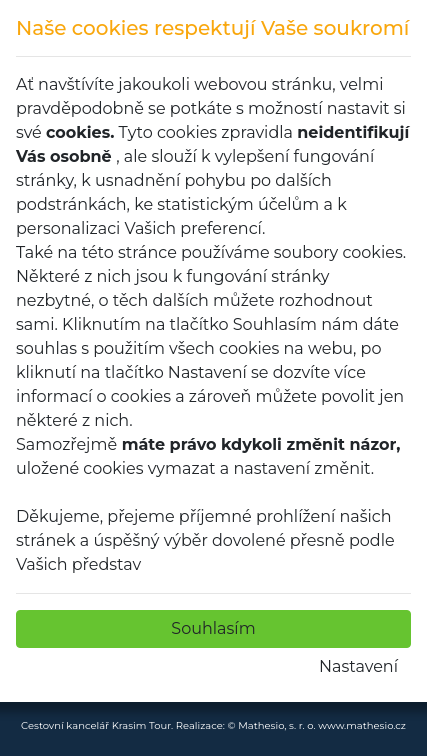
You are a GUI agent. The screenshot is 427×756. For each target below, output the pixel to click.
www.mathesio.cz (362, 725)
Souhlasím (213, 628)
